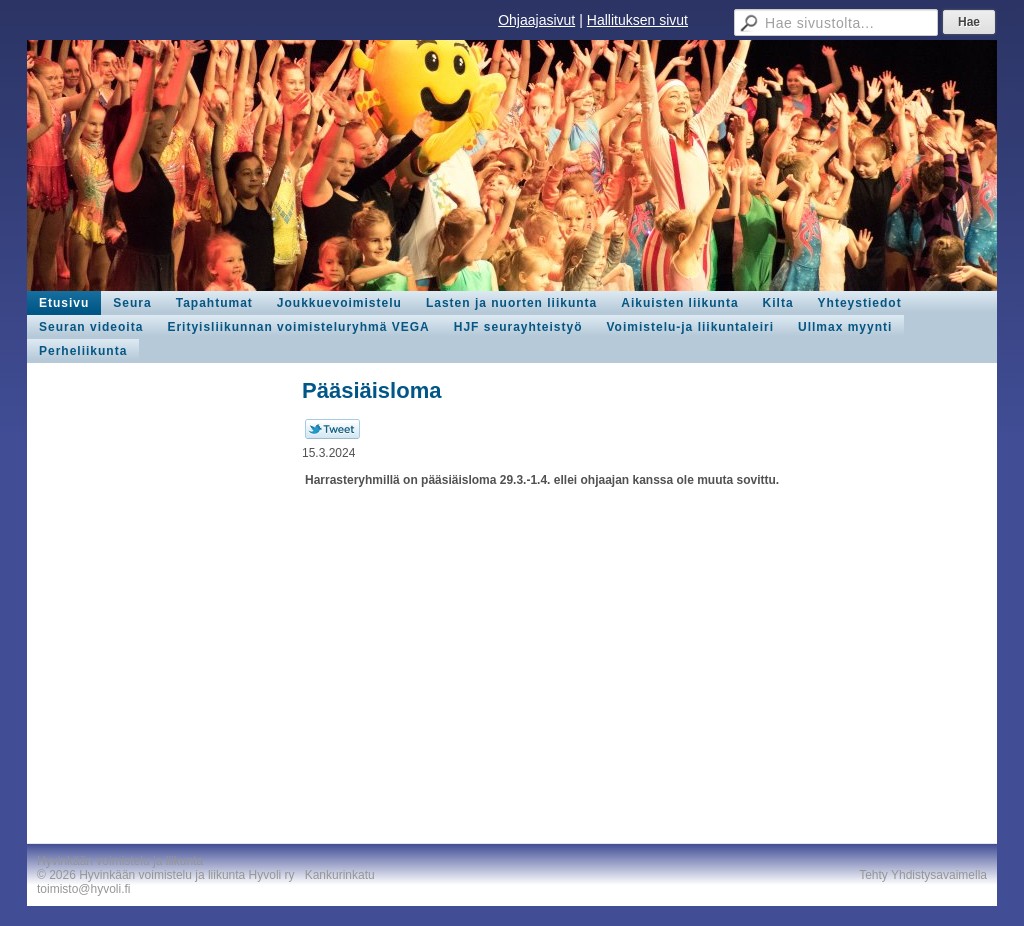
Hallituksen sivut (637, 20)
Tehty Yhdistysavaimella (923, 875)
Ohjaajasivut (536, 20)
